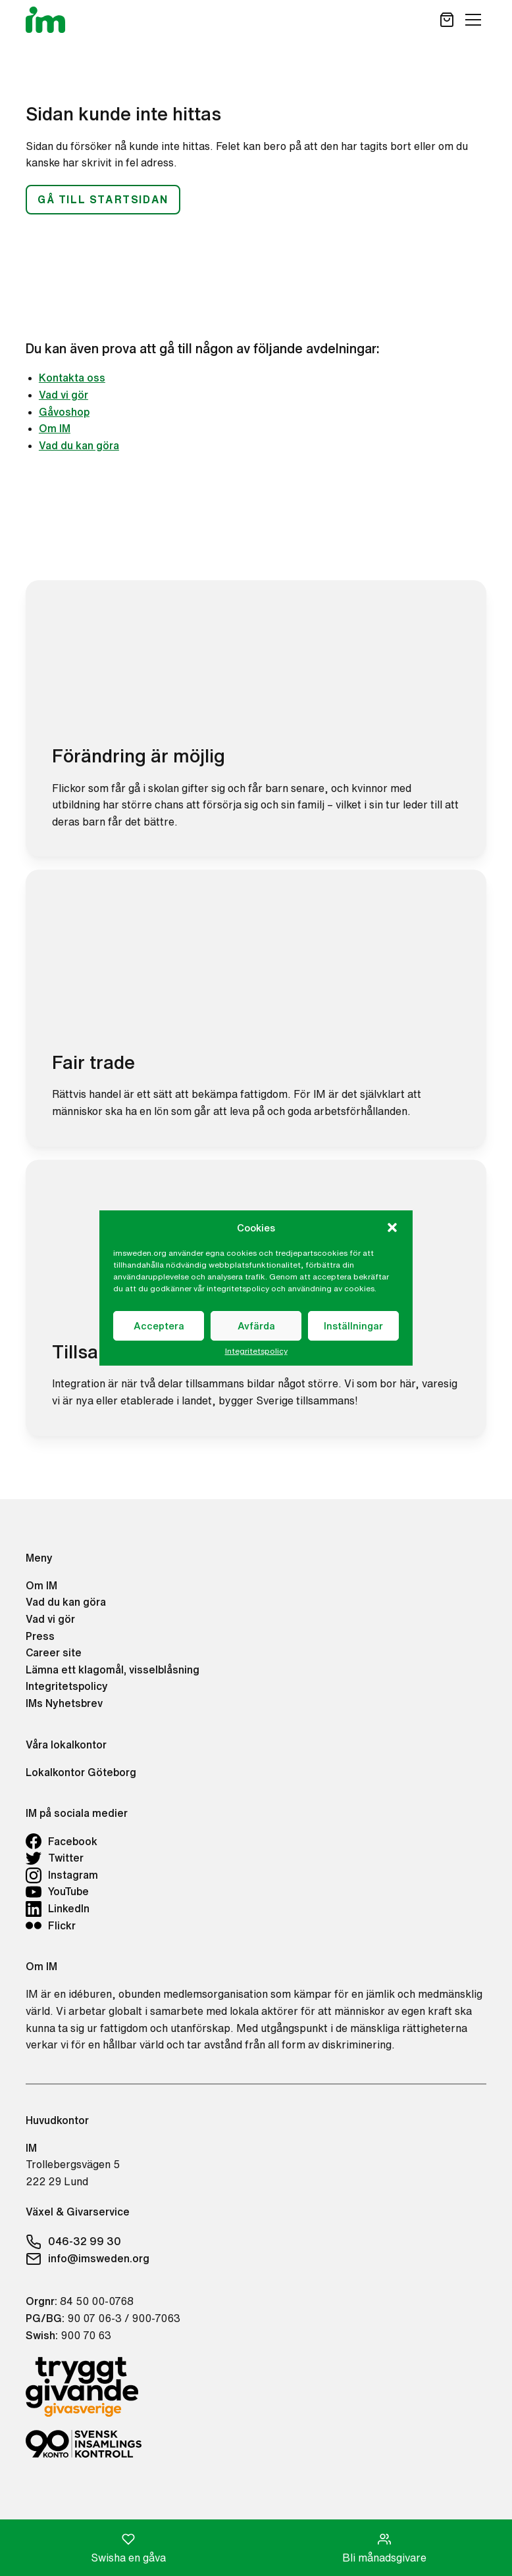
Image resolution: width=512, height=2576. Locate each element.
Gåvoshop (64, 412)
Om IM (54, 428)
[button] (392, 1227)
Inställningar (353, 1326)
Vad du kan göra (79, 445)
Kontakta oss (72, 377)
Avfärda (256, 1326)
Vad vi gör (63, 394)
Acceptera (159, 1326)
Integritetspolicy (256, 1351)
